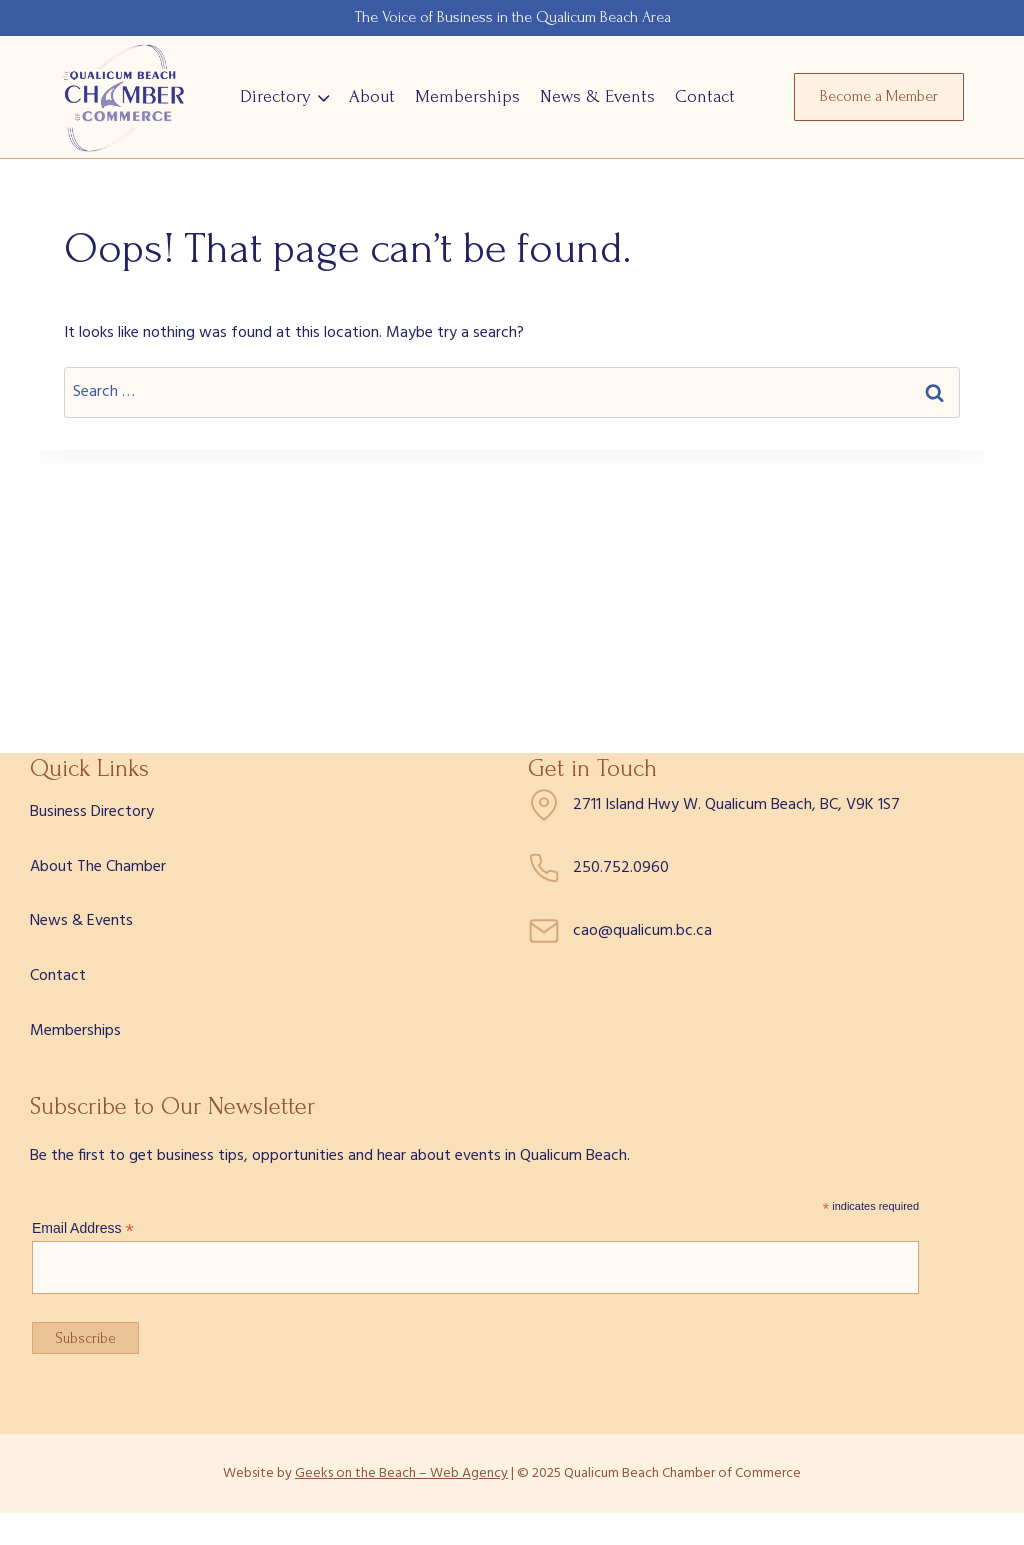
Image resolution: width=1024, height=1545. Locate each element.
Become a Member (879, 96)
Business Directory (92, 812)
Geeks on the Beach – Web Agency (401, 1473)
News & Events (597, 96)
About (372, 96)
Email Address (83, 1228)
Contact (705, 96)
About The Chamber (98, 867)
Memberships (467, 96)
